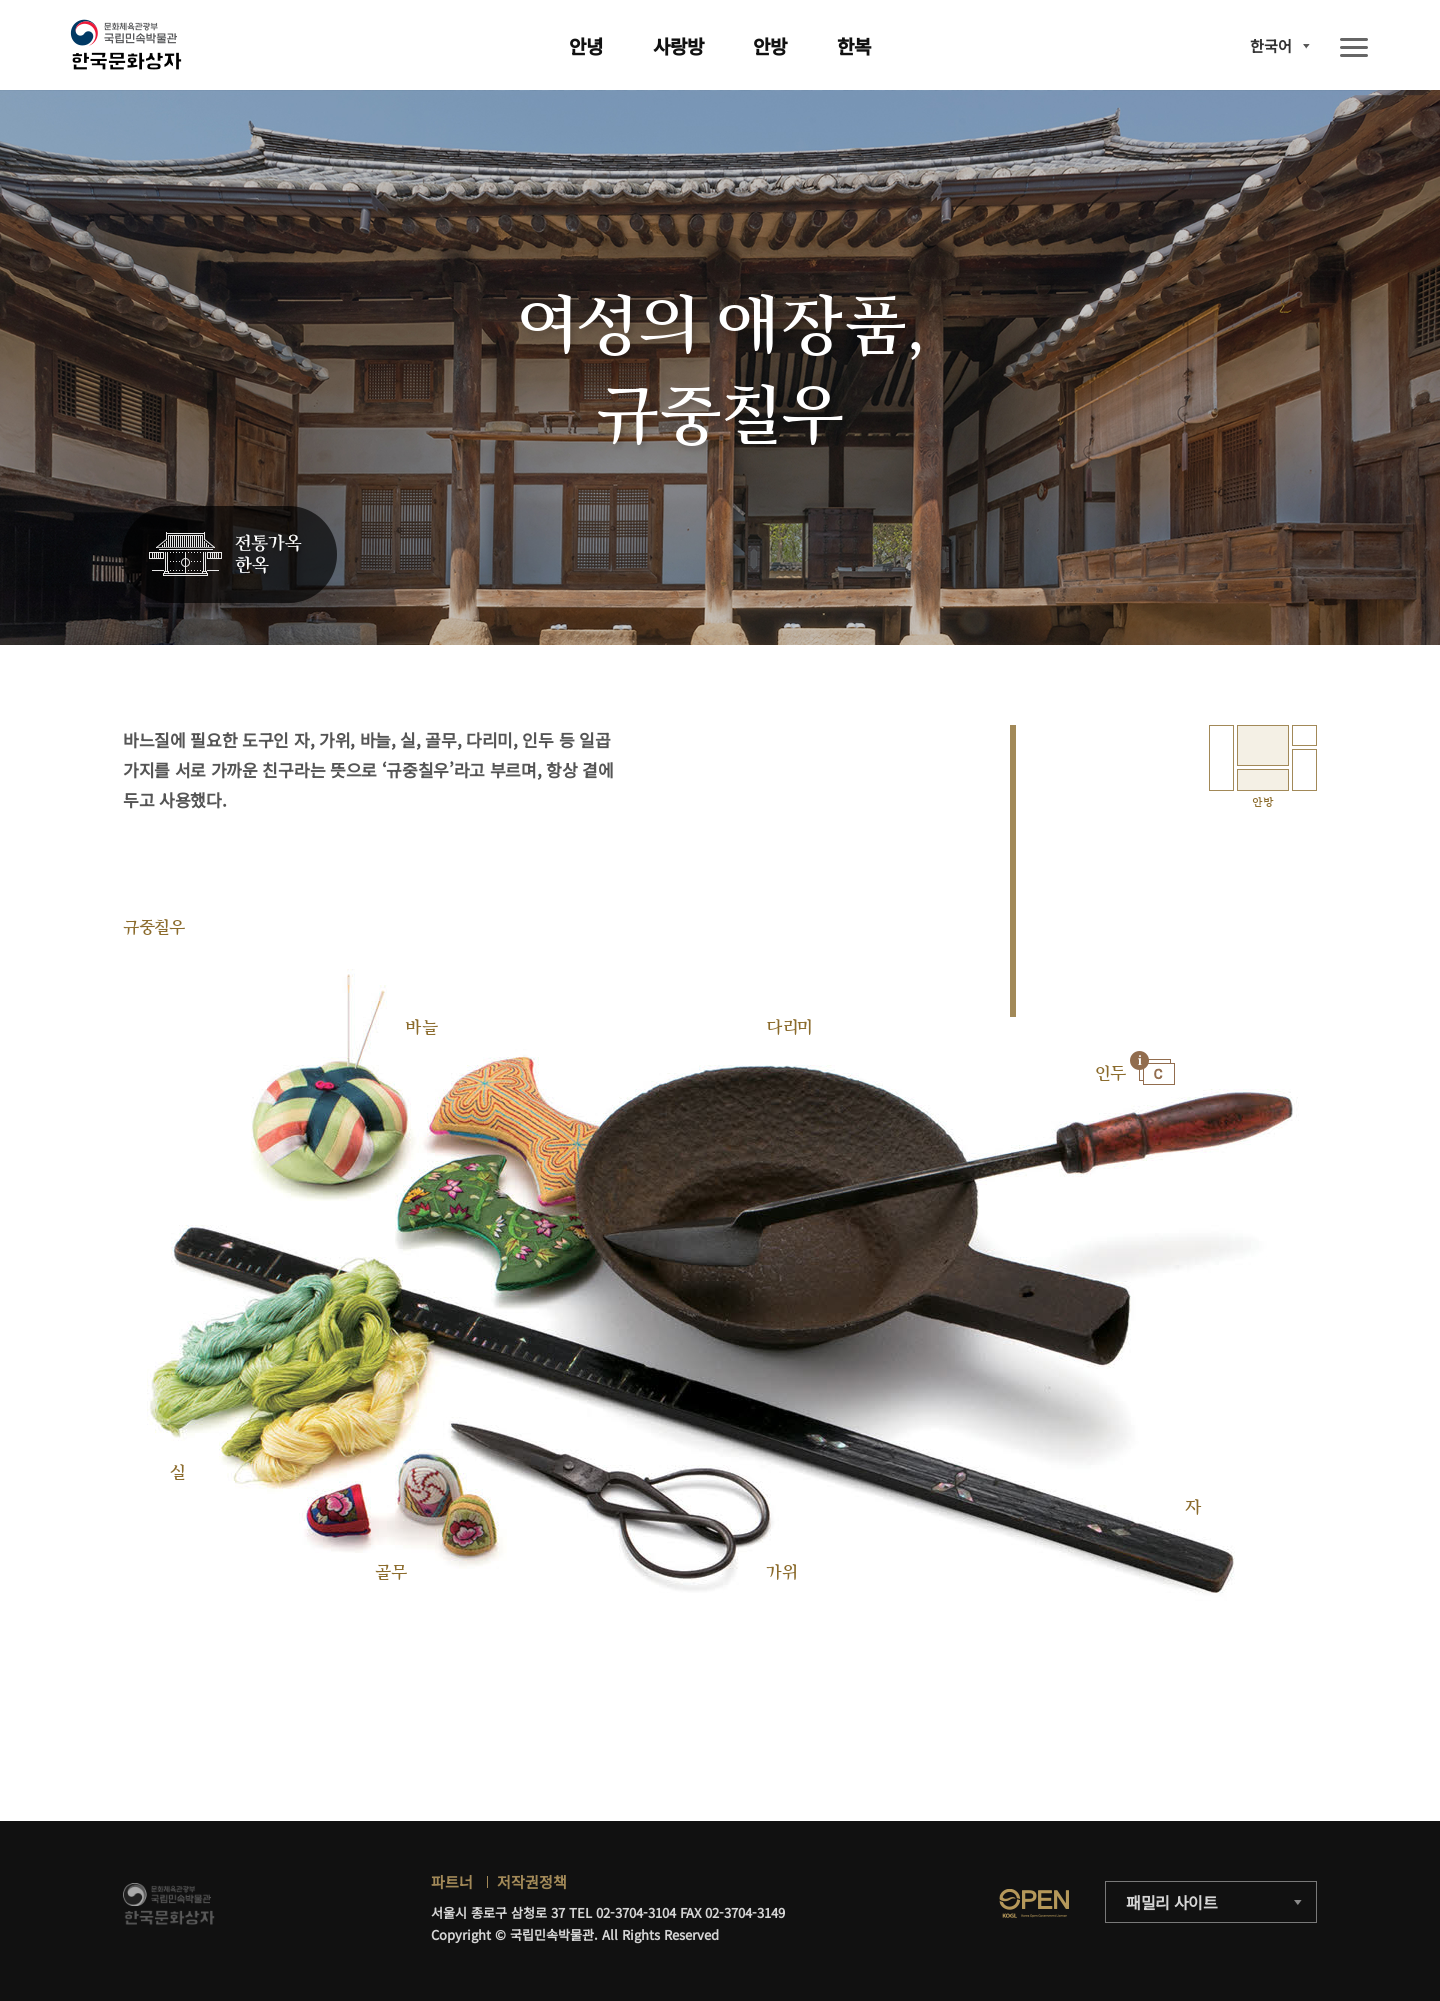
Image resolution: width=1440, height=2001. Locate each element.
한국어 (1271, 45)
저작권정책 (532, 1881)
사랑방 (678, 45)
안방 (770, 45)
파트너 (452, 1881)
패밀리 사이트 (1172, 1902)
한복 (854, 45)
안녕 (586, 45)
